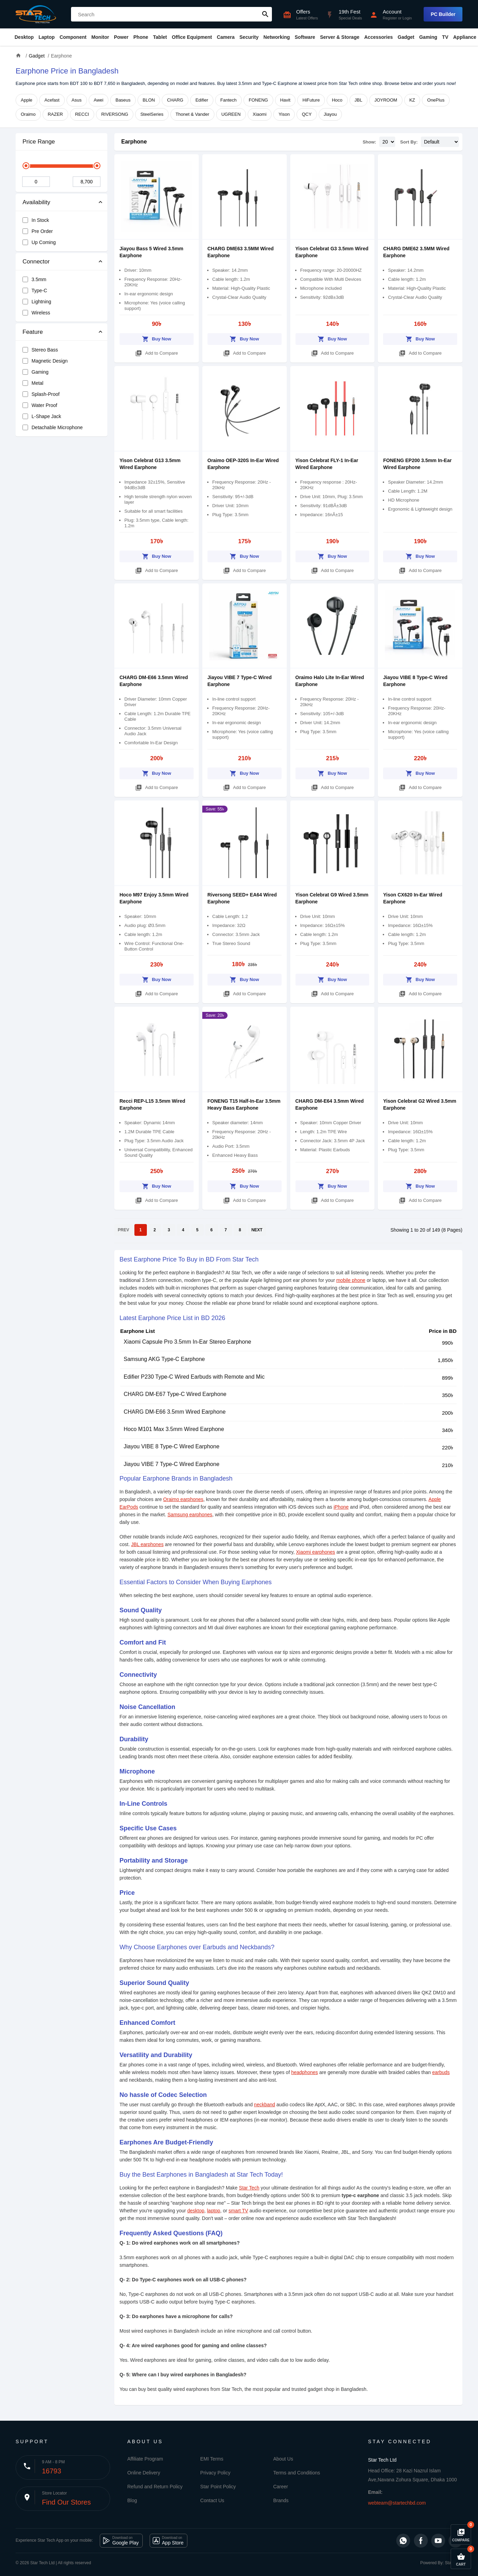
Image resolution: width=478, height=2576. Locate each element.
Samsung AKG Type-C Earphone (164, 1359)
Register (390, 18)
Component (73, 37)
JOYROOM (385, 100)
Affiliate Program (145, 2459)
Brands (281, 2500)
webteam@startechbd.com (397, 2503)
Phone (140, 37)
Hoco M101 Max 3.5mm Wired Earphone (174, 1429)
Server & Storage (340, 37)
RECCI (82, 114)
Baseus (122, 100)
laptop (213, 2210)
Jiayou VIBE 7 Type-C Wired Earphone (171, 1464)
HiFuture (311, 100)
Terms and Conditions (296, 2472)
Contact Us (212, 2500)
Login (407, 18)
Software (305, 37)
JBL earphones (147, 1544)
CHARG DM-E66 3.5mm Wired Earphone (174, 1412)
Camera (225, 37)
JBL (358, 100)
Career (280, 2486)
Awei (99, 100)
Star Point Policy (218, 2486)
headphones (304, 2072)
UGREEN (231, 114)
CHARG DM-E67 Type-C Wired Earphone (175, 1394)
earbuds (441, 2072)
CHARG (175, 100)
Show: (369, 142)
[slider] (26, 165)
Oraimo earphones (183, 1499)
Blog (132, 2500)
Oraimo (28, 114)
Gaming (428, 37)
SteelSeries (151, 114)
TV (445, 37)
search (265, 14)
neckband (264, 2104)
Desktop (24, 37)
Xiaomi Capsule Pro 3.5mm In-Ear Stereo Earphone (187, 1342)
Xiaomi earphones (315, 1552)
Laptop (46, 37)
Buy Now (156, 337)
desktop (195, 2210)
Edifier (201, 100)
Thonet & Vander (192, 114)
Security (248, 37)
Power (121, 37)
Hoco (337, 100)
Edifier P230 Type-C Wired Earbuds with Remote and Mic (194, 1377)
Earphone (134, 142)
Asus (77, 100)
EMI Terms (211, 2459)
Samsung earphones (190, 1514)
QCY (306, 114)
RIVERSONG (114, 114)
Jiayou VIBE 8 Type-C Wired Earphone (171, 1446)
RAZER (55, 114)
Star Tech (249, 2188)
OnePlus (435, 100)
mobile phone (350, 1280)
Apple (26, 100)
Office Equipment (192, 37)
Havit (285, 100)
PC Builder (443, 14)
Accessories (378, 37)
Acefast (51, 100)
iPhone (341, 1507)
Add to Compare (156, 352)
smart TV (238, 2210)
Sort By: (409, 142)
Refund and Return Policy (155, 2486)
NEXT (257, 1230)
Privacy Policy (215, 2472)
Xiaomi (260, 114)
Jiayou (330, 114)
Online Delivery (143, 2472)
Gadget (406, 37)
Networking (277, 37)
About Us (283, 2459)
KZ (412, 100)
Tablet (160, 37)
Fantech (228, 100)
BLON (149, 100)
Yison (284, 114)
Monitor (100, 37)
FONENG (258, 100)
